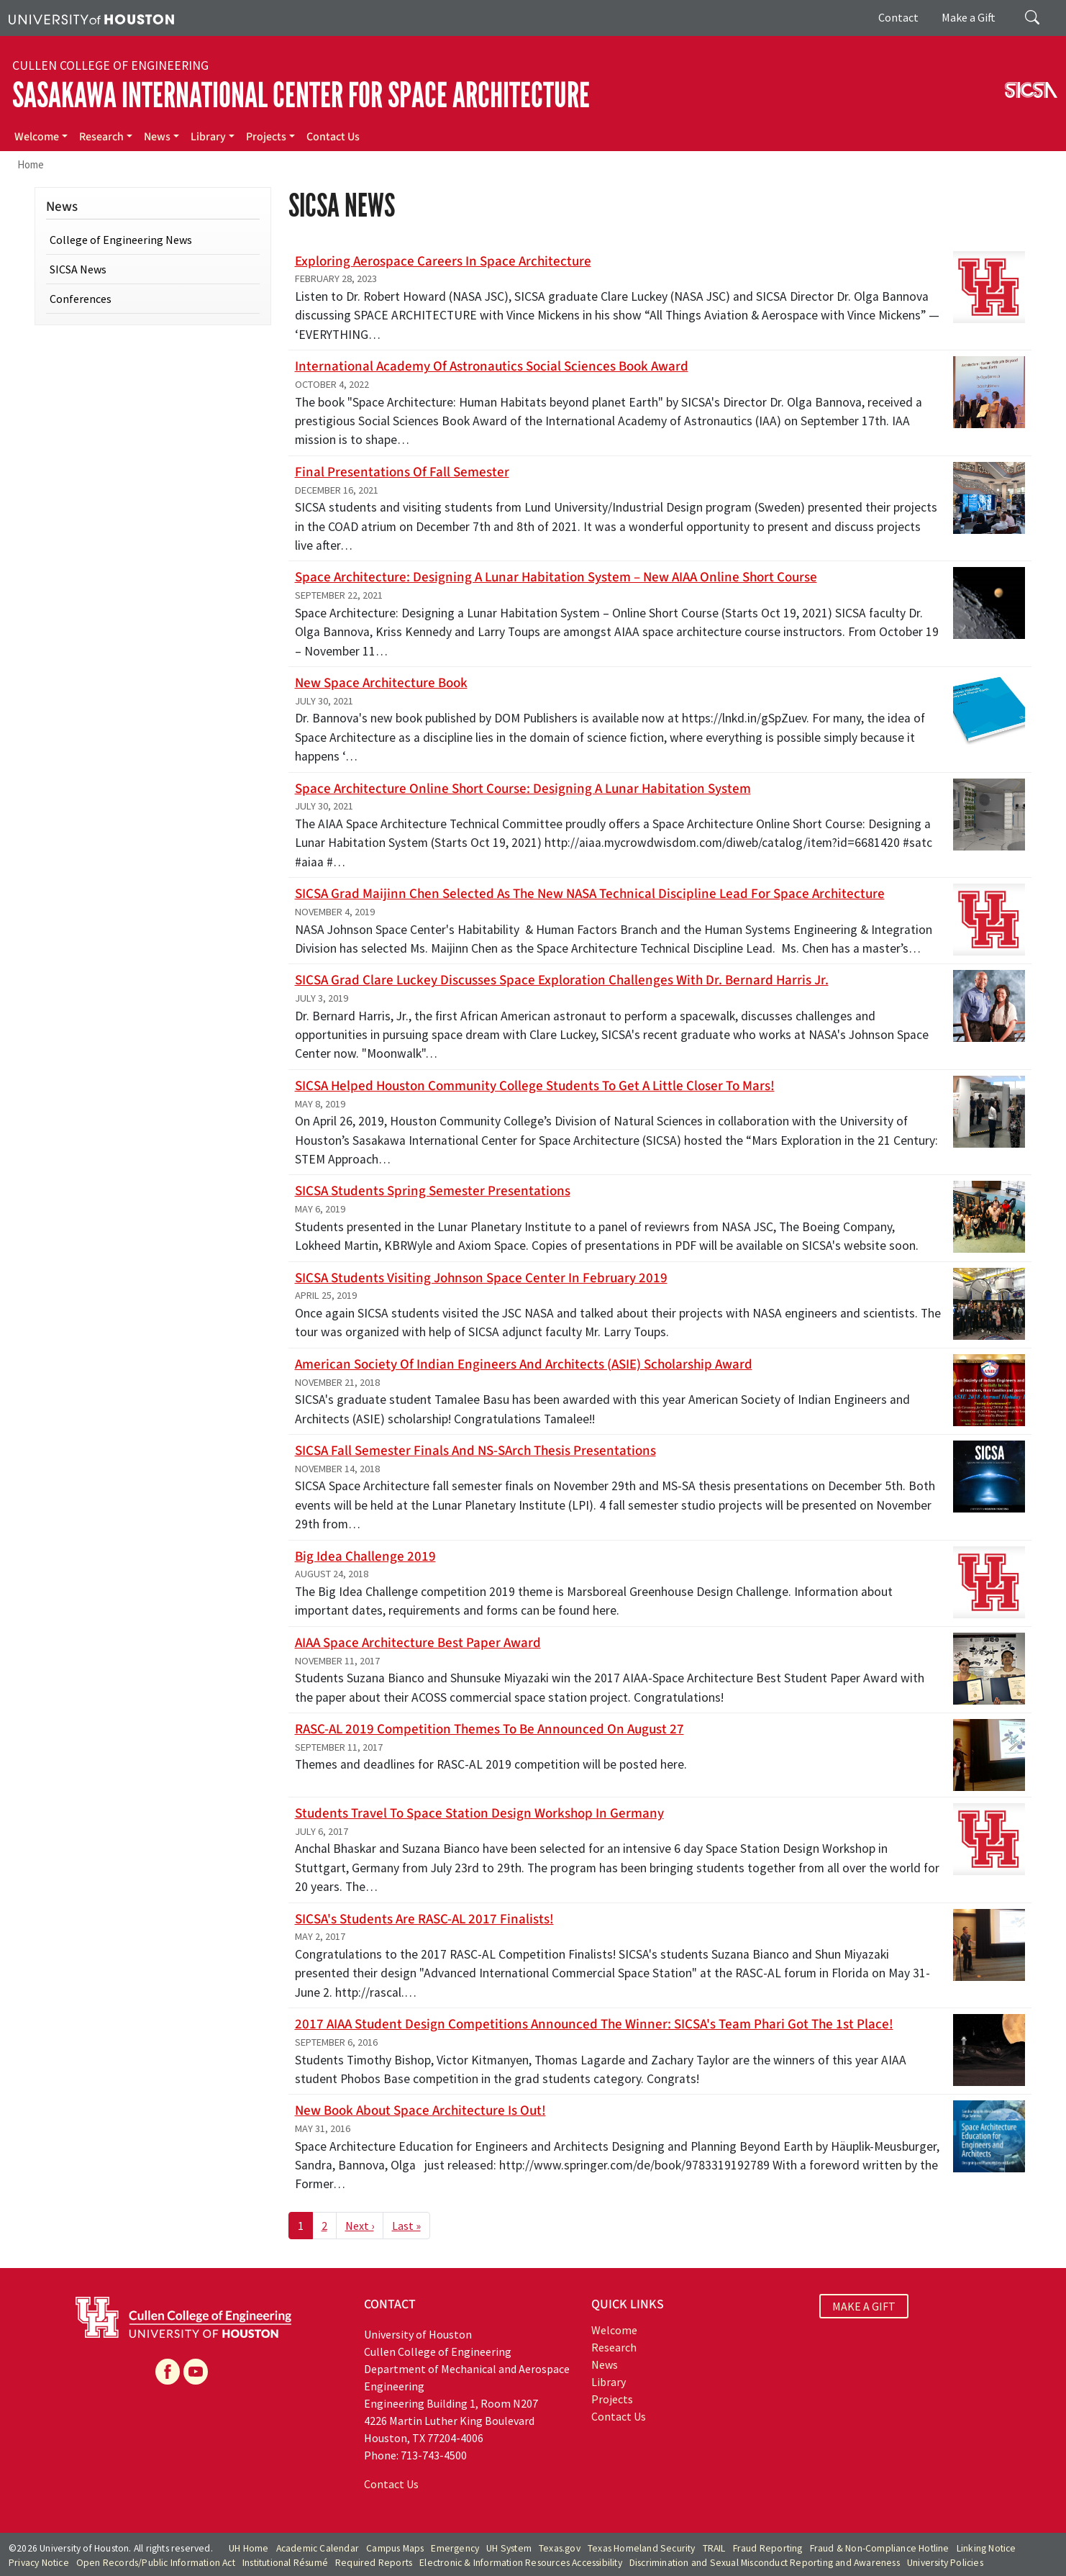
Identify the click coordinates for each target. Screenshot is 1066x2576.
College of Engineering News (121, 239)
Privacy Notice (39, 2563)
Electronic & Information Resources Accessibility (520, 2563)
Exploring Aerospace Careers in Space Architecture (443, 261)
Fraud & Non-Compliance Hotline (879, 2548)
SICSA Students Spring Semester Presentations (432, 1191)
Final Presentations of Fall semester (402, 472)
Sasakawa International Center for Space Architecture (301, 95)
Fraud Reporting (768, 2548)
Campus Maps (395, 2548)
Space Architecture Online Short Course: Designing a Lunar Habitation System (523, 789)
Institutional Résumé (285, 2563)
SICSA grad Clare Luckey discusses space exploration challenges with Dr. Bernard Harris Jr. (562, 980)
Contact (898, 17)
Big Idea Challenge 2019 (365, 1556)
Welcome (36, 137)
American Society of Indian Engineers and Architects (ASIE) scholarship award (523, 1364)
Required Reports (373, 2563)
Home (30, 164)
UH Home (248, 2548)
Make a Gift (969, 17)
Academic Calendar (317, 2548)
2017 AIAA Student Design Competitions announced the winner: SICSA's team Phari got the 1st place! (594, 2024)
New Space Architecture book (381, 683)
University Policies (945, 2563)
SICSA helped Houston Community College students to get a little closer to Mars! (535, 1086)
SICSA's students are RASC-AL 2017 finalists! (424, 1919)
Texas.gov (559, 2548)
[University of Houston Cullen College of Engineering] (183, 2315)
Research (101, 137)
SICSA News (78, 269)
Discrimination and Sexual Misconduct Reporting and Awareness (764, 2563)
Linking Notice (986, 2548)
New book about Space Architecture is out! (420, 2110)
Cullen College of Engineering (110, 65)
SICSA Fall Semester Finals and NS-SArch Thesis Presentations (475, 1451)
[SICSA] (1031, 88)
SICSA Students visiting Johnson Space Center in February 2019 (481, 1278)
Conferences (80, 298)
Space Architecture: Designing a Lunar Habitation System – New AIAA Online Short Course (556, 577)
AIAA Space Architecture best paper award (418, 1643)
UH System (509, 2548)
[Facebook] (167, 2372)
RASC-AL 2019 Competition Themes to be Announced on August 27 (489, 1729)
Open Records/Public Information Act (155, 2563)
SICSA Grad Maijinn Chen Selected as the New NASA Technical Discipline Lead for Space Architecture (590, 894)
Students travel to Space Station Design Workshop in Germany (479, 1813)
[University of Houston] (91, 18)
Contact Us (333, 137)
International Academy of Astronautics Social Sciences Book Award (491, 366)
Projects (266, 137)
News (157, 137)
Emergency (455, 2548)
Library (208, 137)
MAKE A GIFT (864, 2306)
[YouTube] (195, 2372)
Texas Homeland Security (642, 2548)
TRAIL (714, 2548)
